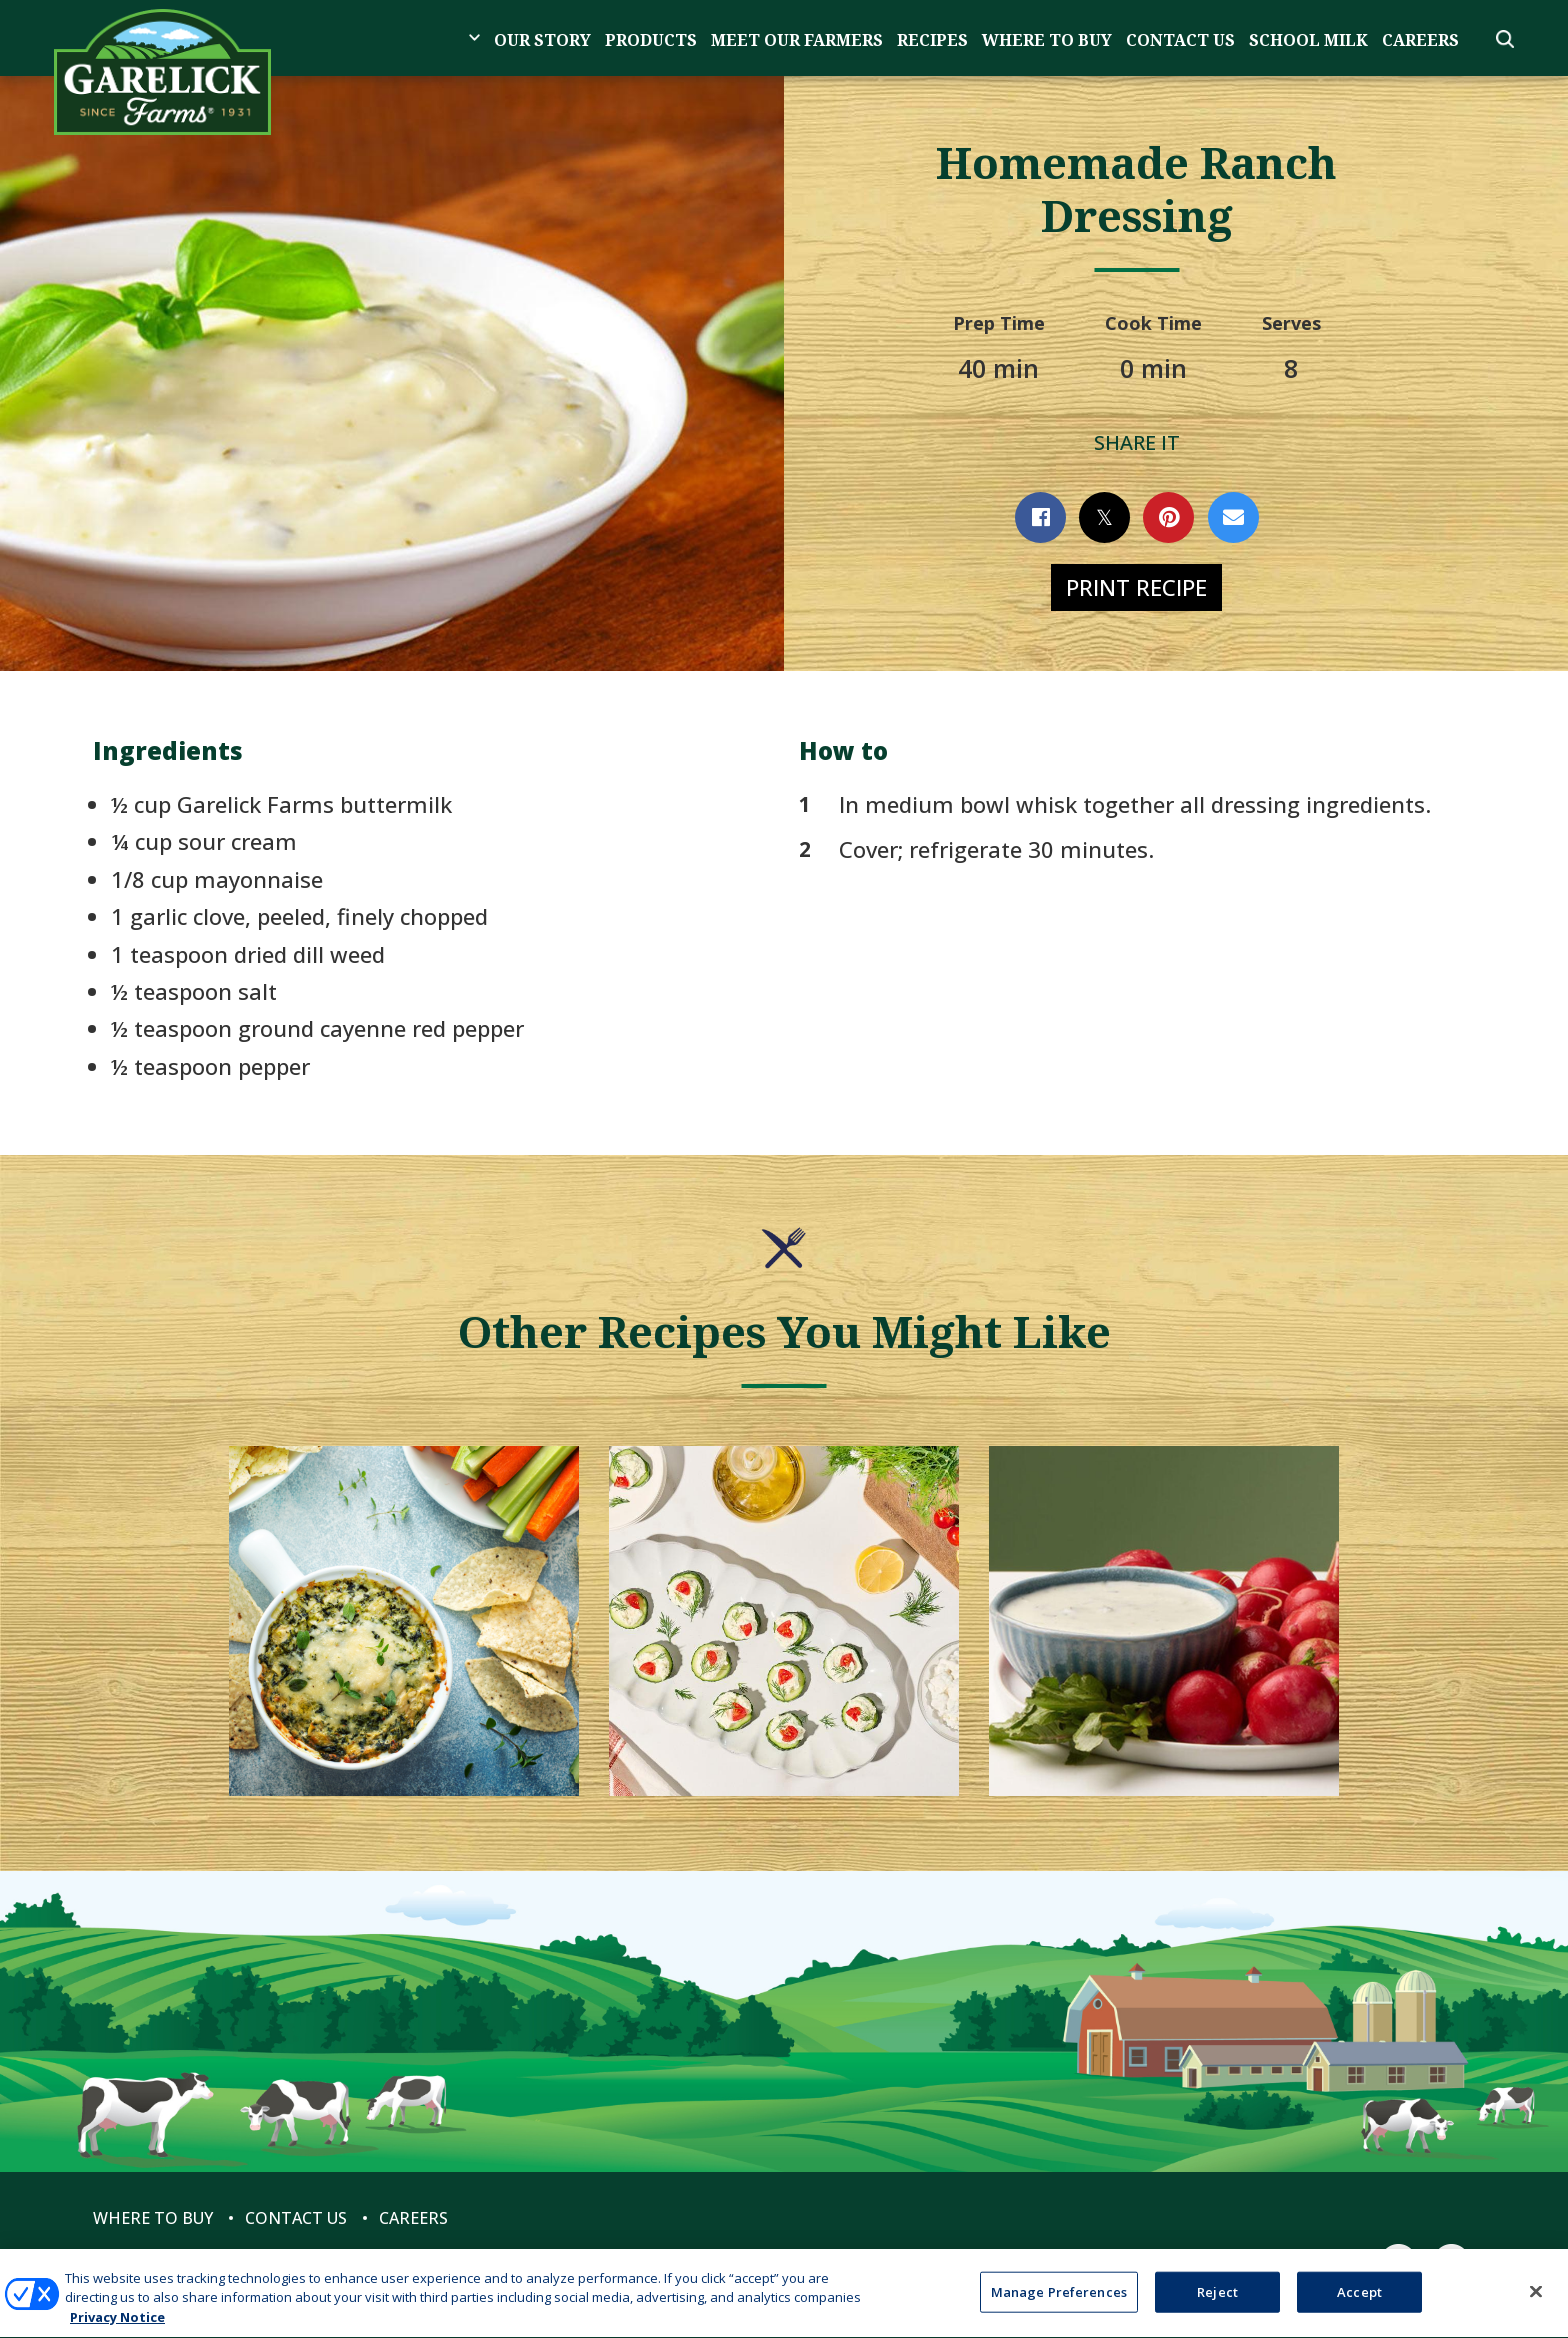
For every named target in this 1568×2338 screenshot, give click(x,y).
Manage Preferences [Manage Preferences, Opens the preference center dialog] (1059, 2302)
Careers (1420, 40)
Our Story (542, 40)
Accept (1359, 2302)
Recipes (932, 40)
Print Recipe (1136, 587)
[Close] (1536, 2302)
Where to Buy (1047, 40)
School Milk (1308, 40)
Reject (1217, 2302)
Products (651, 40)
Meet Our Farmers (797, 40)
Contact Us (1180, 40)
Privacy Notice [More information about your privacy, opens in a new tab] (117, 2328)
